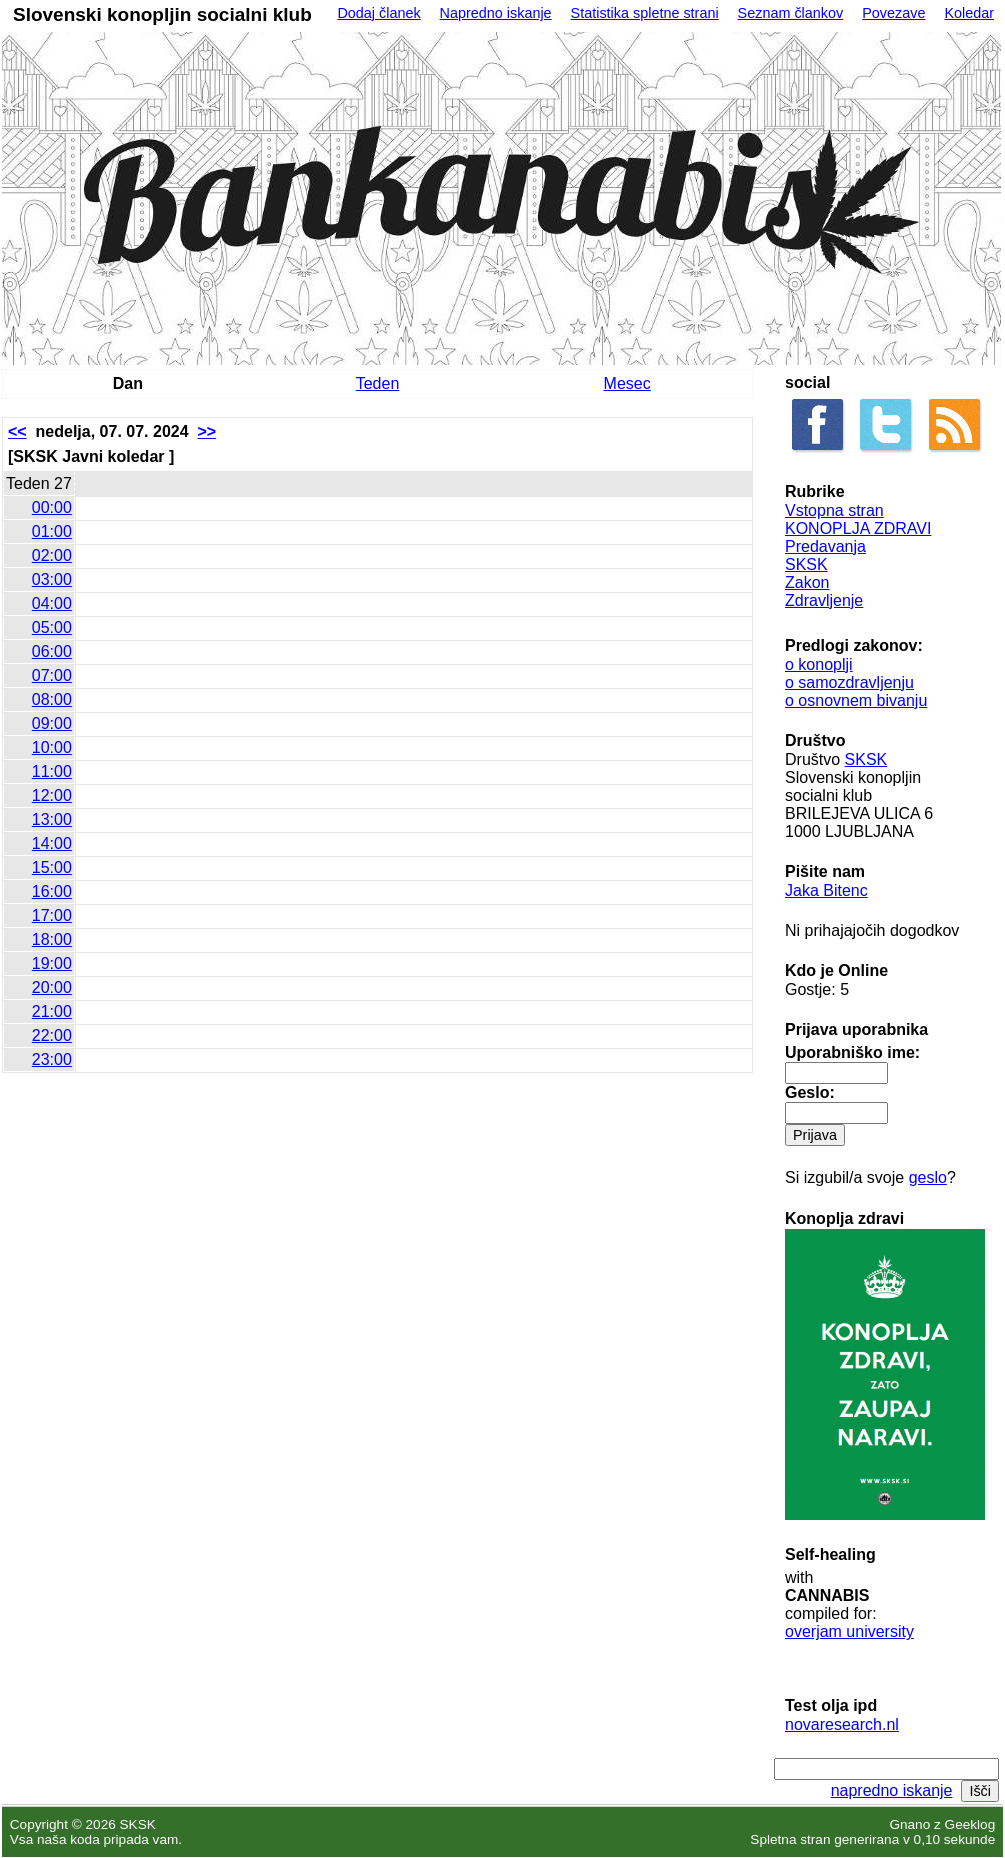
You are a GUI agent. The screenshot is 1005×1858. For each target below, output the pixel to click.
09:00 (52, 723)
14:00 (52, 843)
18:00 (52, 939)
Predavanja (825, 546)
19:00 (52, 963)
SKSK (806, 564)
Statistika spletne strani (645, 13)
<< (17, 431)
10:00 (52, 747)
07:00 (52, 675)
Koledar (969, 13)
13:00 (52, 819)
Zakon (807, 582)
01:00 (52, 531)
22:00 (52, 1035)
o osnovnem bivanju (856, 700)
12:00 (52, 795)
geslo (928, 1177)
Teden (378, 383)
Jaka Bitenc (826, 890)
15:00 (52, 867)
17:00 (52, 915)
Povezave (893, 13)
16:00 (52, 891)
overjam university (849, 1631)
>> (206, 431)
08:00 (52, 699)
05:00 (52, 627)
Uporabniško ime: (852, 1052)
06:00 (52, 651)
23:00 (52, 1059)
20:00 (52, 987)
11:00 (52, 771)
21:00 (52, 1011)
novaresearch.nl (842, 1724)
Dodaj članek (378, 13)
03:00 (52, 579)
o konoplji (819, 664)
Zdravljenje (824, 600)
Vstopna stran (834, 510)
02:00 (52, 555)
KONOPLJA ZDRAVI (858, 528)
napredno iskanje (892, 1790)
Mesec (627, 383)
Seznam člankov (791, 13)
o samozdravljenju (849, 682)
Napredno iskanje (496, 13)
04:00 (52, 603)
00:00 (52, 507)
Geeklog (970, 1824)
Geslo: (810, 1092)
